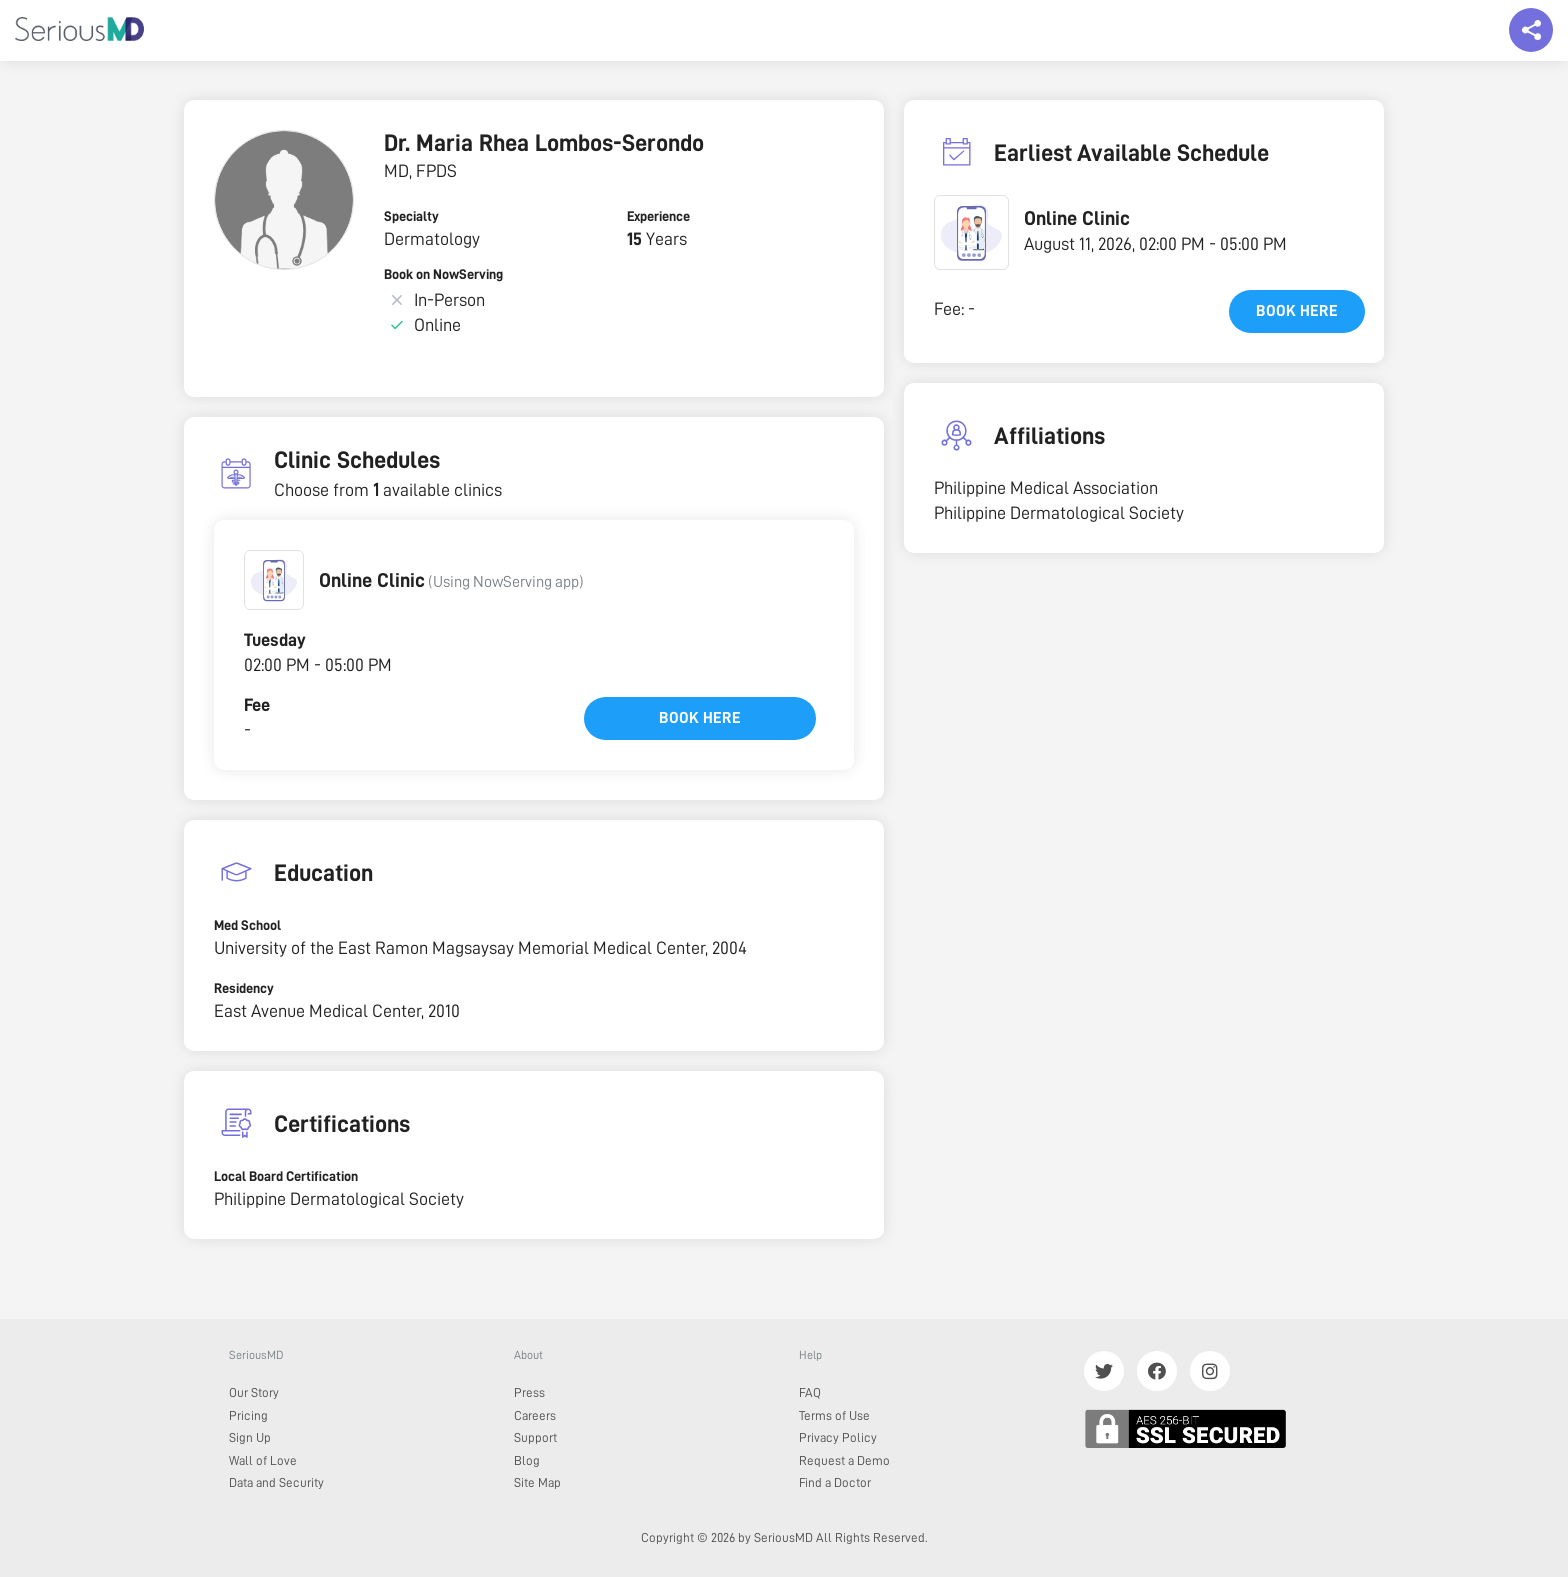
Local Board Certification (286, 1176)
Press (529, 1392)
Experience (658, 216)
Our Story (254, 1392)
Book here (700, 718)
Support (535, 1437)
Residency (244, 988)
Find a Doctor (835, 1482)
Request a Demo (844, 1460)
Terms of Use (834, 1415)
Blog (527, 1460)
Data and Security (276, 1482)
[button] (274, 580)
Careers (535, 1415)
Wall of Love (263, 1460)
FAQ (810, 1392)
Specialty (411, 216)
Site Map (537, 1482)
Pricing (248, 1415)
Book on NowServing (443, 274)
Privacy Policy (838, 1437)
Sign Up (250, 1437)
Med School (247, 925)
